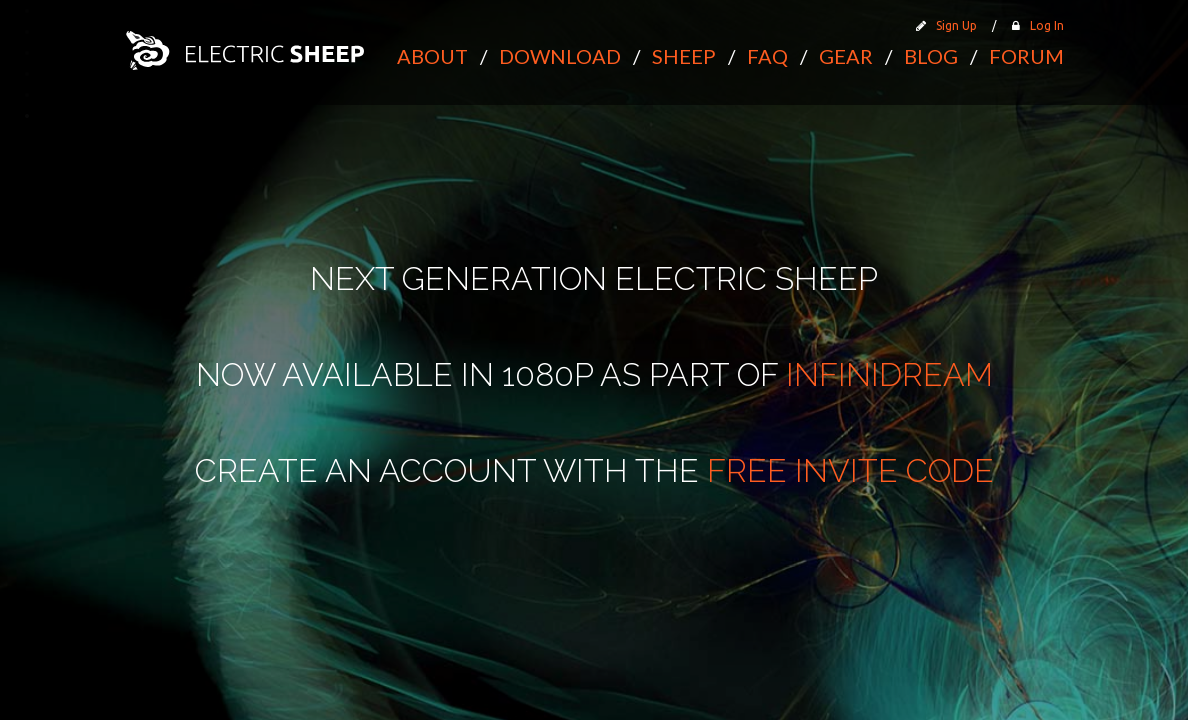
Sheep (684, 56)
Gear (846, 56)
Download (560, 56)
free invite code (850, 470)
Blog (931, 56)
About (432, 56)
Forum (1026, 56)
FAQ (767, 56)
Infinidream (889, 374)
